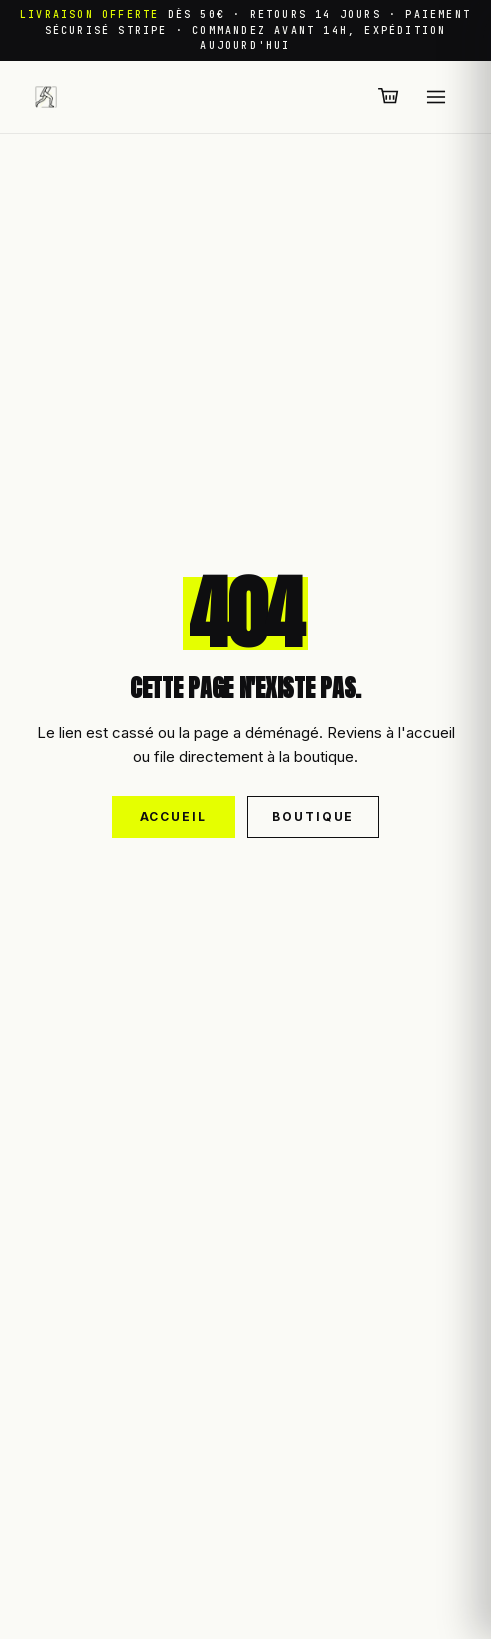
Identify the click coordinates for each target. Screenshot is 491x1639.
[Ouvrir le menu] (436, 97)
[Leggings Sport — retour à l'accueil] (46, 97)
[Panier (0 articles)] (389, 97)
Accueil (173, 816)
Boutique (313, 816)
